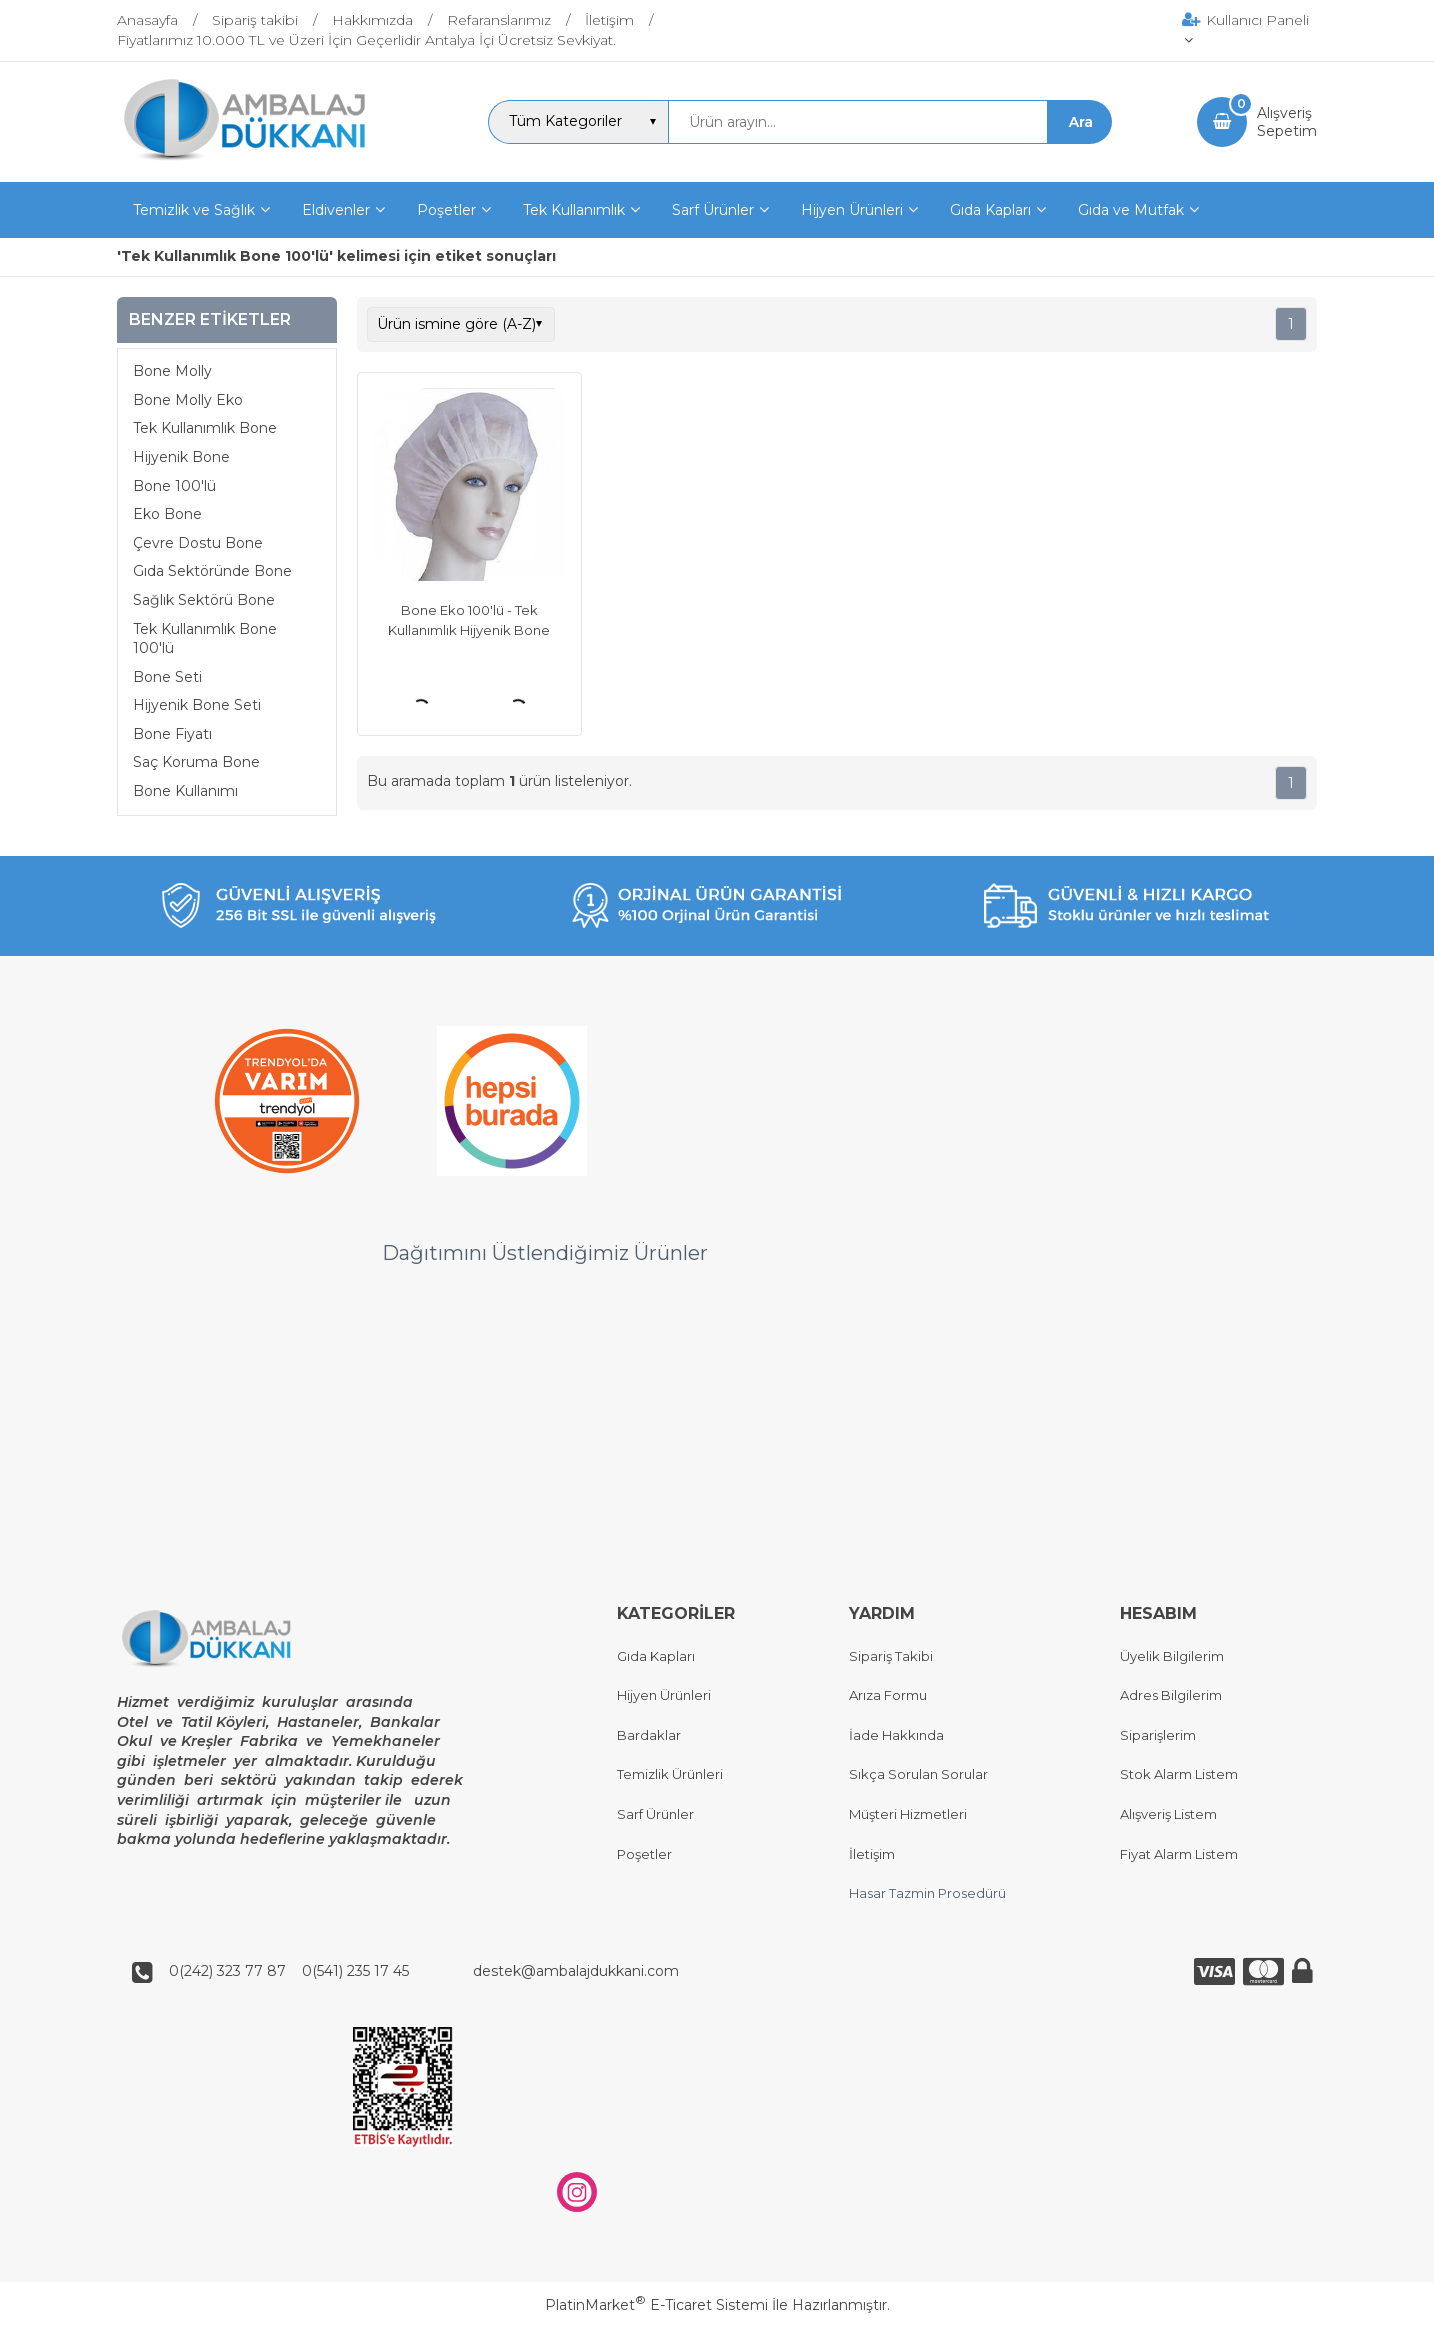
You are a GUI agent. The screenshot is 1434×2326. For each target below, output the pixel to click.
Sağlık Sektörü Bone (204, 600)
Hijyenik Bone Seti (197, 705)
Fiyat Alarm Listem (1179, 1854)
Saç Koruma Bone (196, 762)
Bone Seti (167, 677)
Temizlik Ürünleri (670, 1775)
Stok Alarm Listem (1179, 1775)
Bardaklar (649, 1735)
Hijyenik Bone (181, 457)
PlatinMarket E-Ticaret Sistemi (656, 2305)
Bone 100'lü (174, 486)
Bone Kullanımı (185, 791)
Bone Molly (172, 371)
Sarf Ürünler (655, 1814)
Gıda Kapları (656, 1656)
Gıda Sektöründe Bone (212, 571)
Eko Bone (167, 514)
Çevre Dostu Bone (198, 543)
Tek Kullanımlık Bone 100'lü (205, 639)
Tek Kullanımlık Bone (205, 428)
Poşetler (644, 1854)
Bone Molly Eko (188, 400)
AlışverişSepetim (1287, 122)
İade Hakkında (896, 1735)
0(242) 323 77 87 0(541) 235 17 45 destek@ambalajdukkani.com (418, 1972)
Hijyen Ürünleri (664, 1696)
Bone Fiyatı (172, 734)
